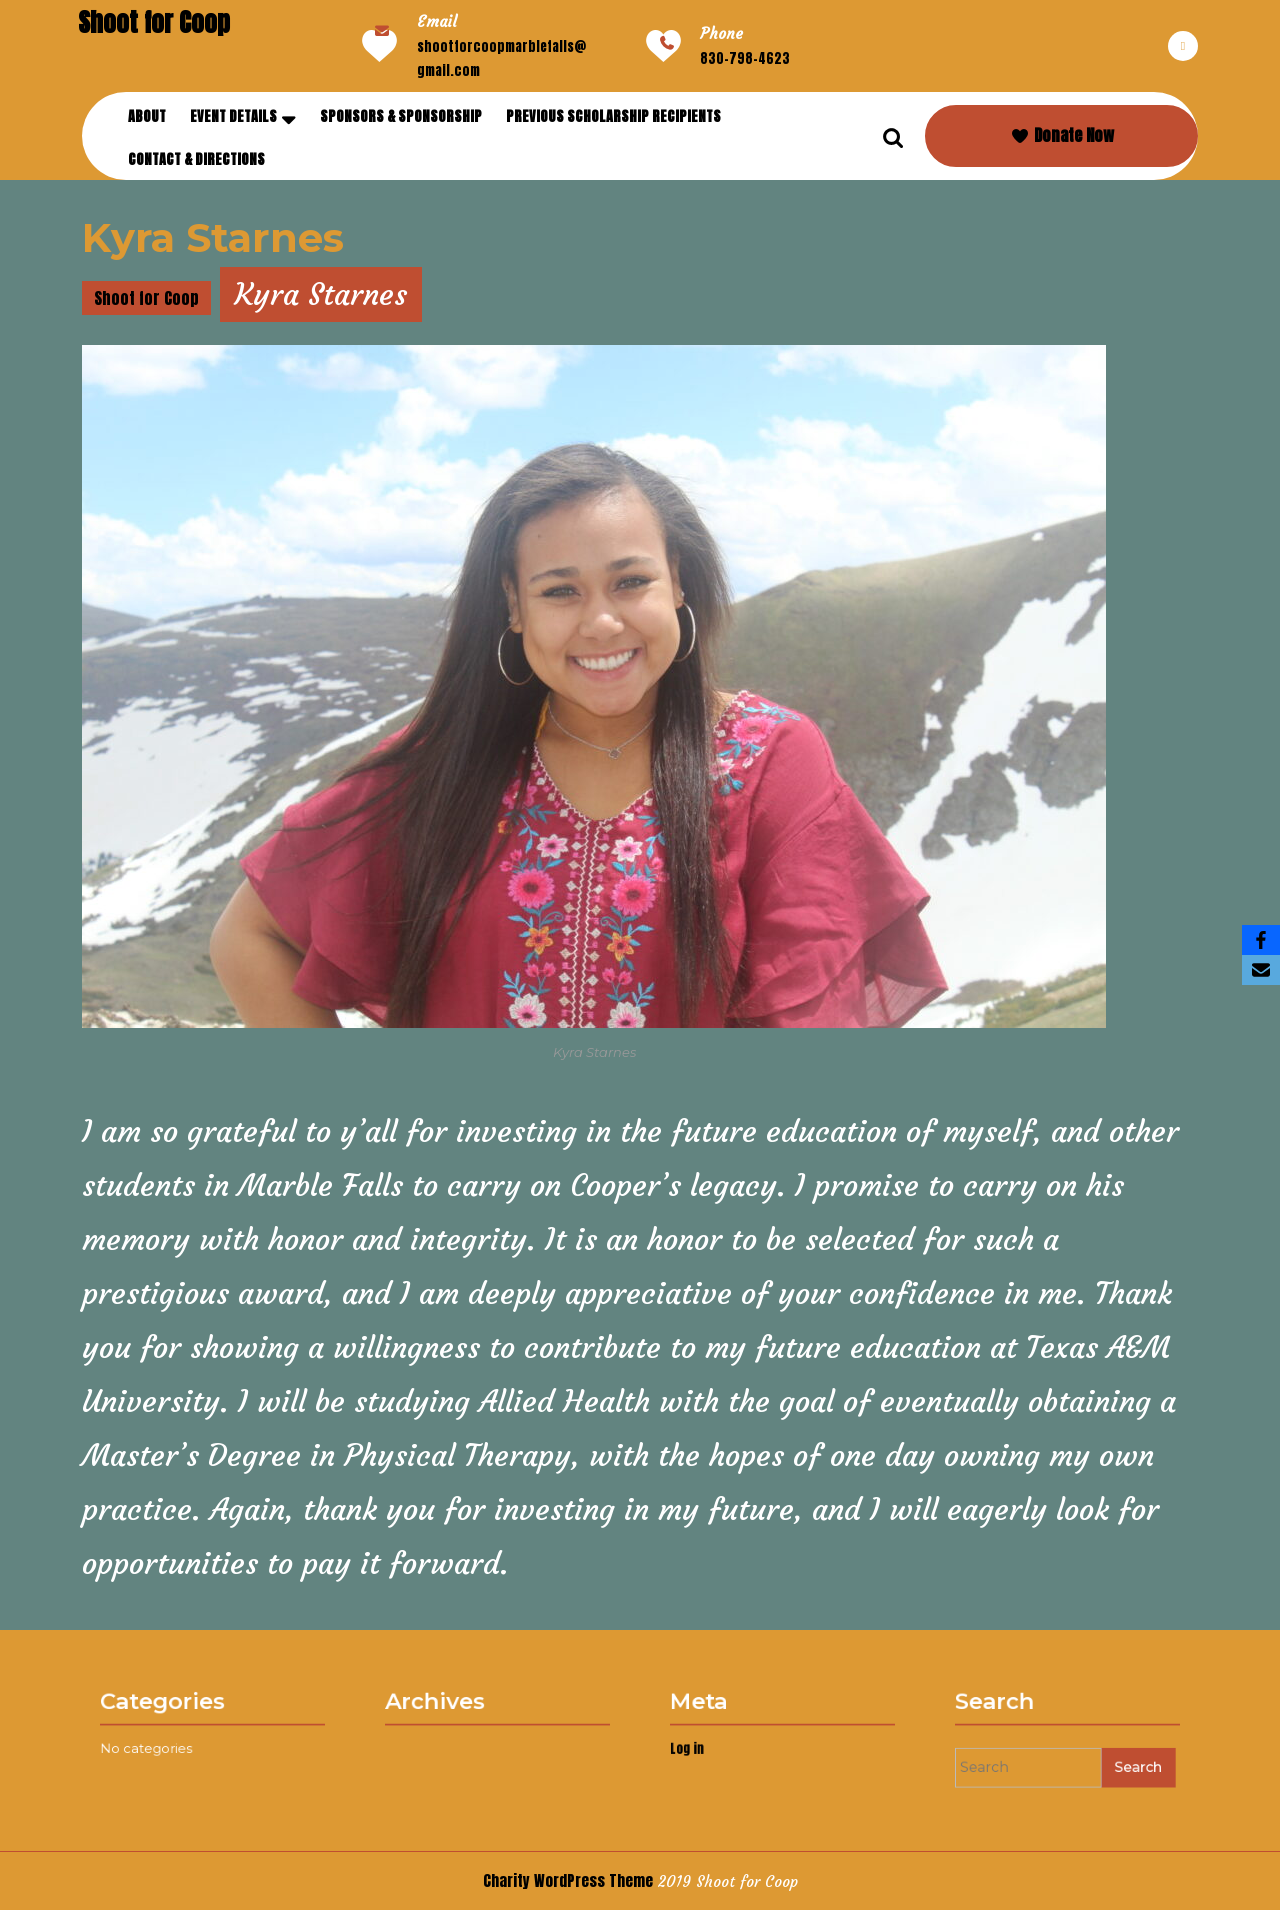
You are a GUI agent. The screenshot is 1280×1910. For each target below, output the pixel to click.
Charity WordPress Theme (568, 1880)
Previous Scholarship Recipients (613, 116)
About (147, 116)
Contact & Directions (196, 159)
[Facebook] (1261, 940)
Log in (709, 1746)
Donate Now (1062, 135)
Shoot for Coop (154, 22)
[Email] (1261, 970)
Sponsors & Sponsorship (401, 116)
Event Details (233, 116)
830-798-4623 (745, 58)
